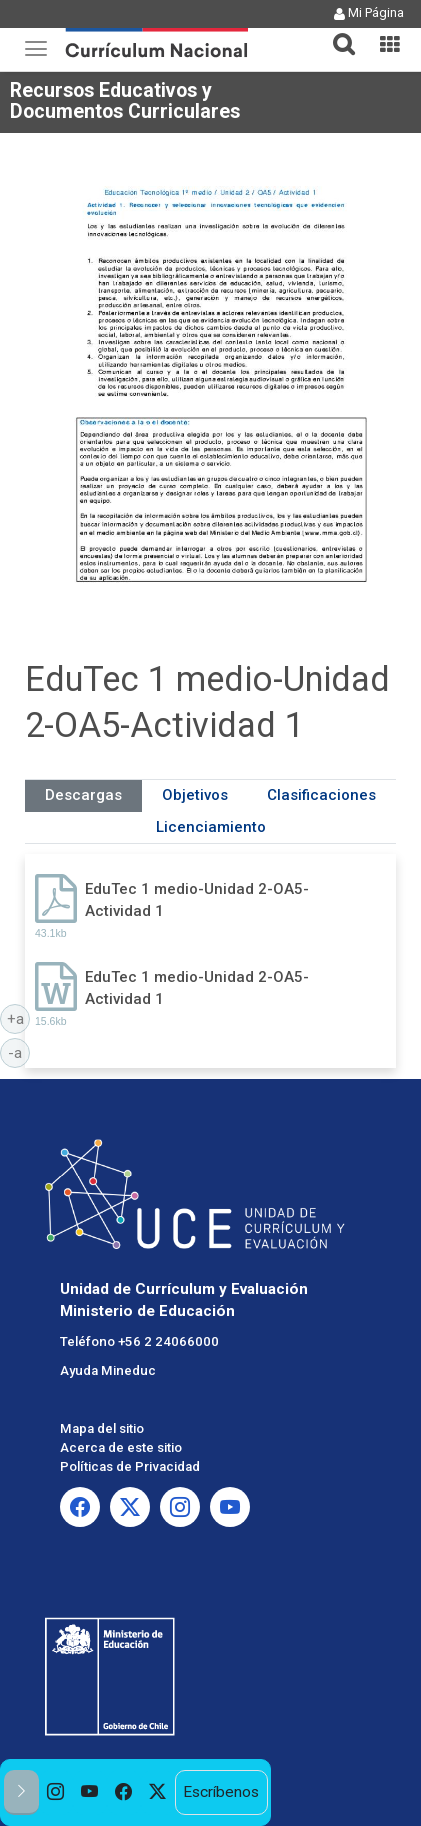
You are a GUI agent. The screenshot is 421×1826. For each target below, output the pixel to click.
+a (19, 1018)
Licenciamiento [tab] (211, 827)
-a (19, 1052)
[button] (336, 32)
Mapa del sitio (102, 1428)
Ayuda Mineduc (108, 1370)
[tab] (336, 32)
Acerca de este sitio (121, 1447)
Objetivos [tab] (195, 795)
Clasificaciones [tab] (321, 795)
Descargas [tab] (83, 795)
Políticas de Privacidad (130, 1466)
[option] (56, 1792)
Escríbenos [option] (221, 1792)
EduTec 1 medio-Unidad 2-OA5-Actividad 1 (197, 899)
